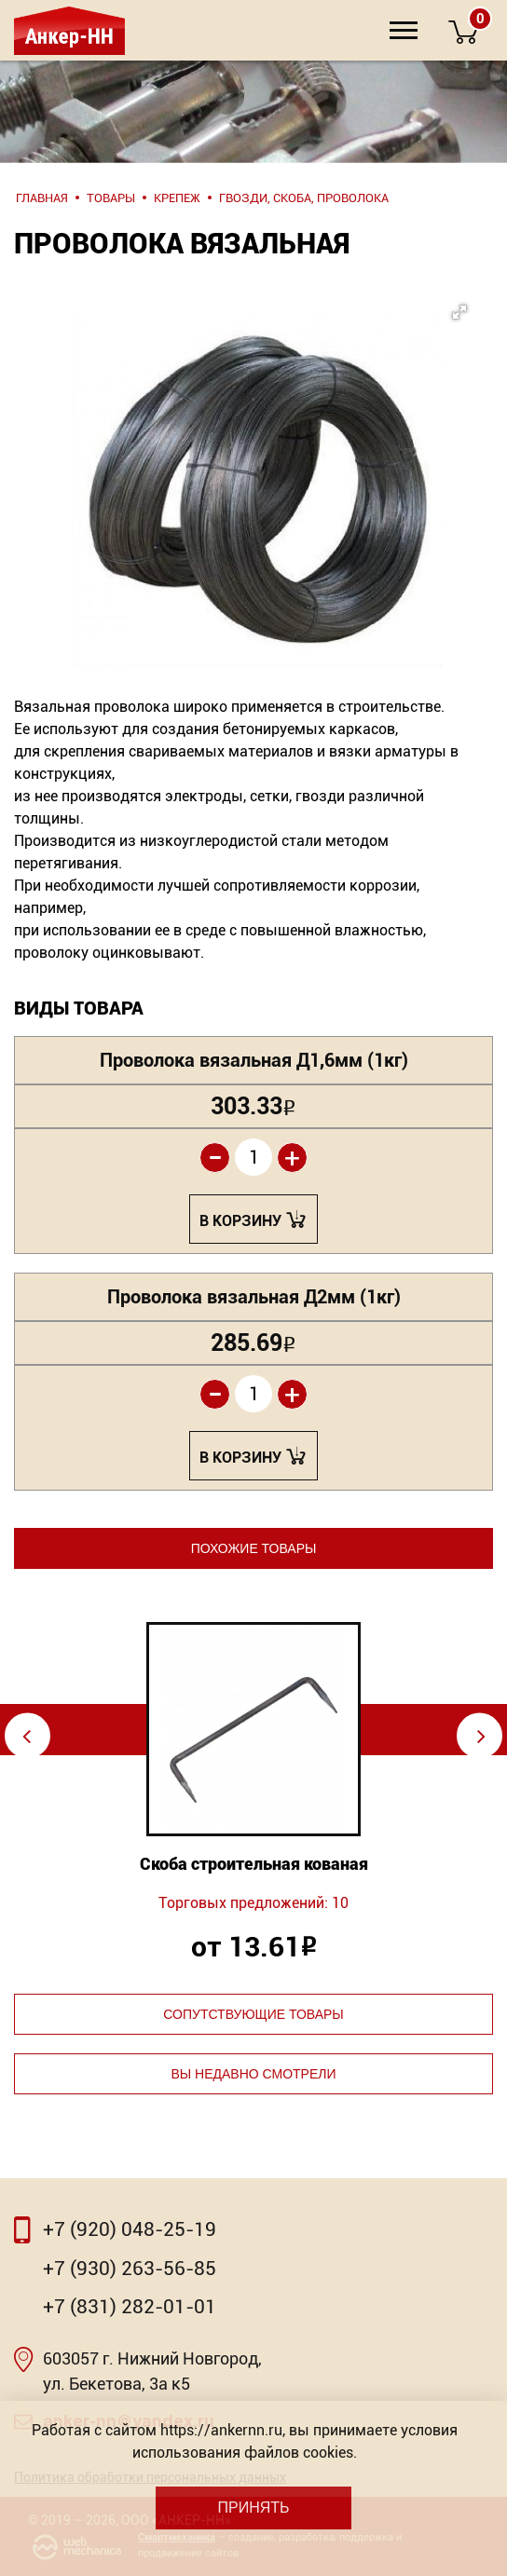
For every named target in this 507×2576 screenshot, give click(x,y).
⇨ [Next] (481, 1735)
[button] (264, 427)
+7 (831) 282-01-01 (129, 2307)
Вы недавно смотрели (253, 2073)
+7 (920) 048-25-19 (129, 2229)
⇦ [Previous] (26, 1735)
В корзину (240, 1221)
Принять (253, 2507)
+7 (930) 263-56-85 (129, 2268)
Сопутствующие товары (253, 2014)
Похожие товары (254, 1548)
